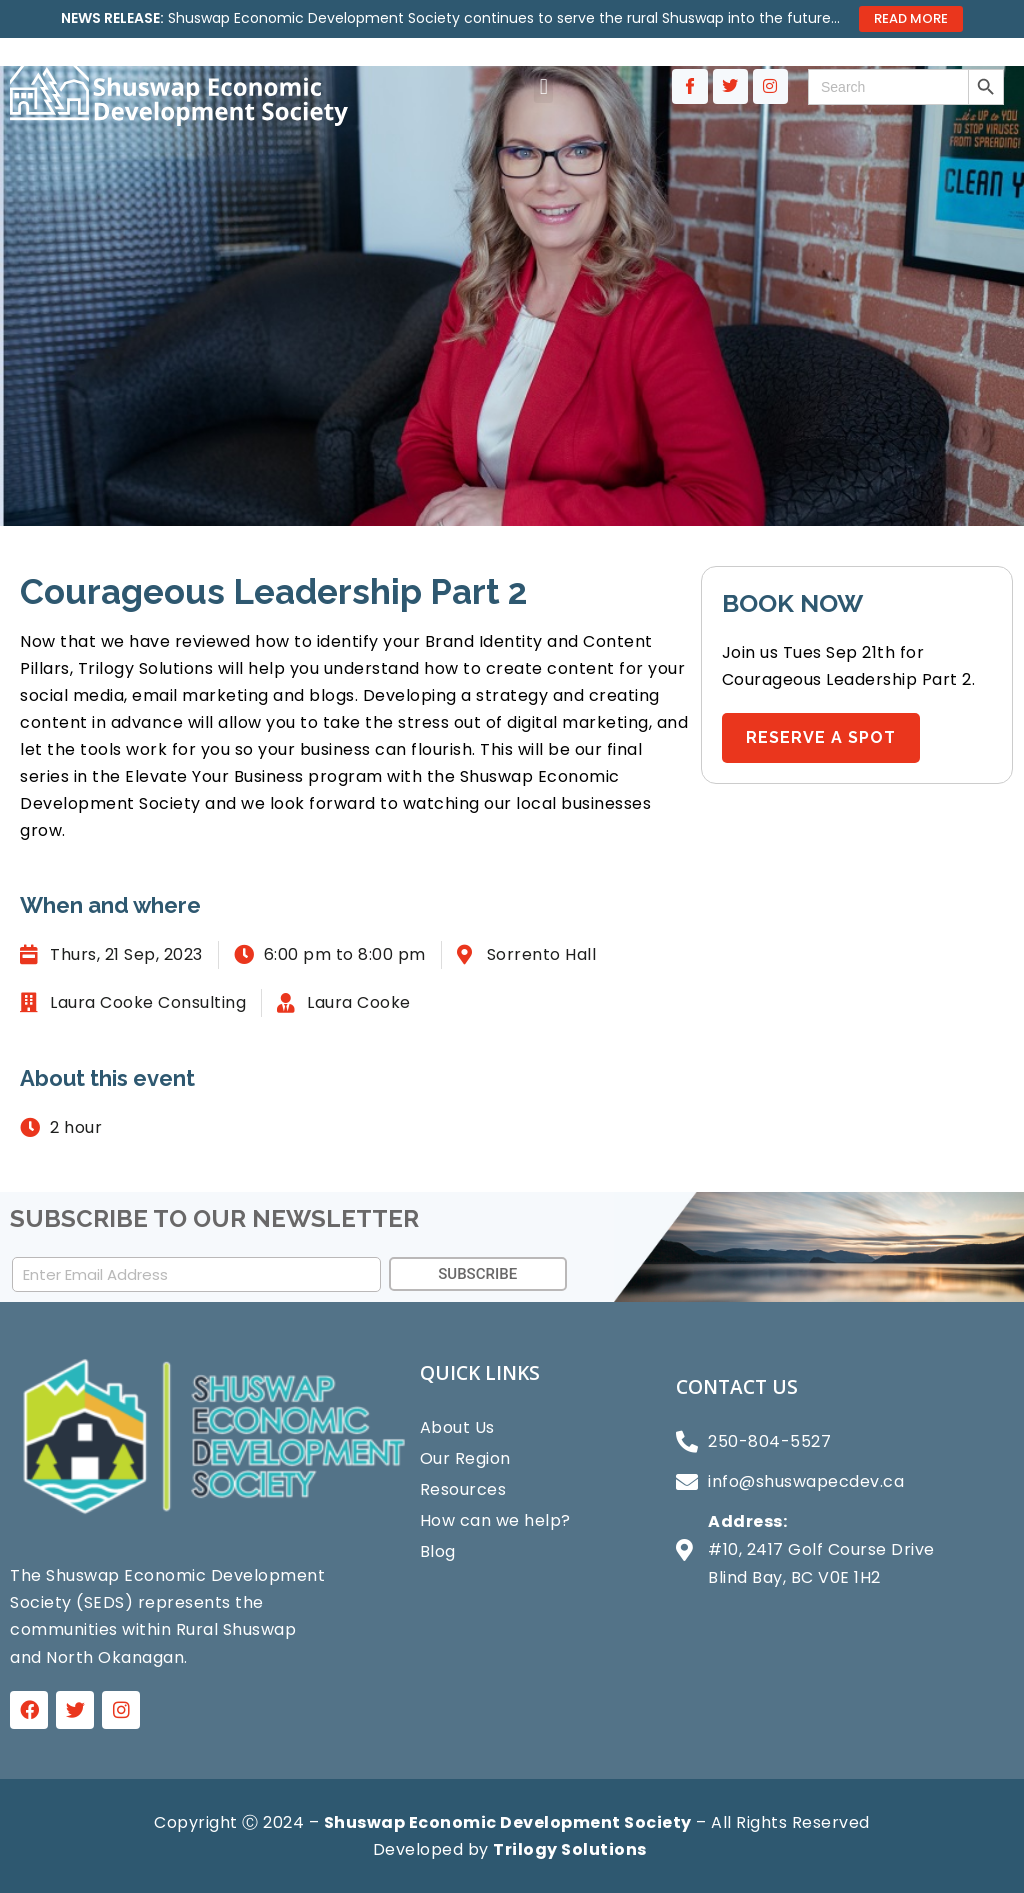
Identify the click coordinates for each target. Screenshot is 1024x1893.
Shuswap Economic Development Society (508, 1822)
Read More (911, 18)
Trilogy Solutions (570, 1849)
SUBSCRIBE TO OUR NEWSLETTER (214, 1218)
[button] (543, 86)
